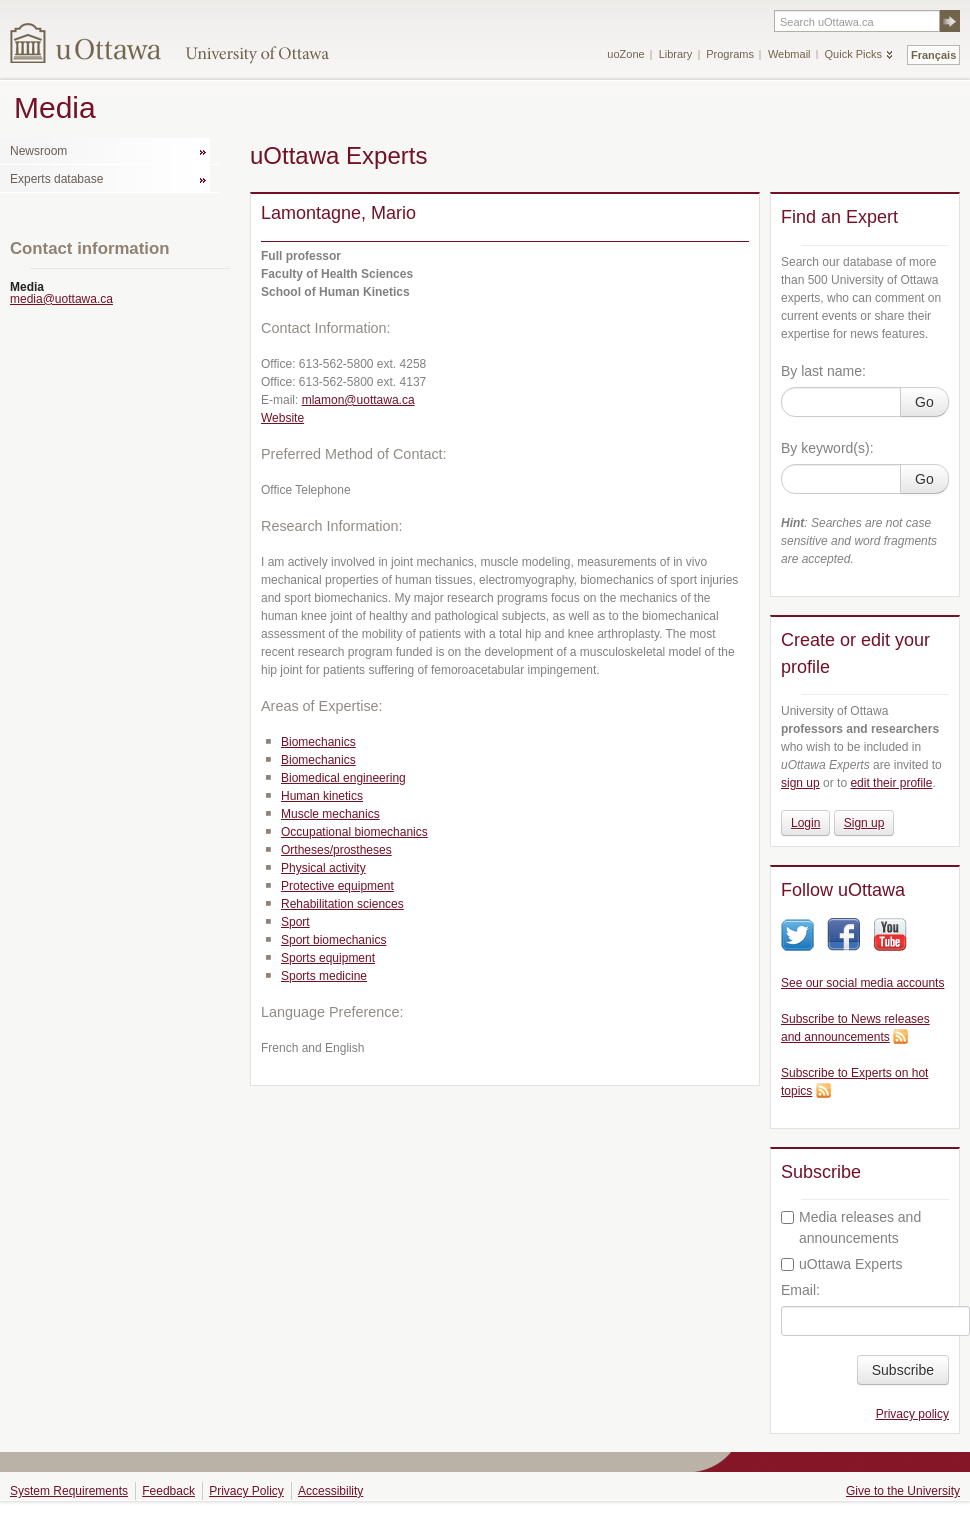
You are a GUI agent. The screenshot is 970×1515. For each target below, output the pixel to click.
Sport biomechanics (333, 940)
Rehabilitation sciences (342, 904)
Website (282, 418)
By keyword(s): (827, 448)
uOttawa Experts (842, 1264)
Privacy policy (912, 1414)
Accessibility (330, 1491)
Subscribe (903, 1370)
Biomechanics (318, 742)
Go (924, 402)
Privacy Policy (246, 1491)
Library (676, 54)
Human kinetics (322, 796)
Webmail (789, 54)
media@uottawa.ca (61, 299)
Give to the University (903, 1491)
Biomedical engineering (343, 778)
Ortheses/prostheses (336, 850)
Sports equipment (328, 958)
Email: (800, 1290)
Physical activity (323, 868)
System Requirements (69, 1491)
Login (805, 823)
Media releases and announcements (851, 1227)
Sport (295, 922)
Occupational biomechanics (354, 832)
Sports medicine (324, 976)
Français (933, 55)
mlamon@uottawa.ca (358, 400)
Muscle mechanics (330, 814)
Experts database (56, 179)
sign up (800, 783)
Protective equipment (337, 886)
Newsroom (38, 151)
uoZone (625, 54)
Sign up (864, 823)
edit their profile (891, 783)
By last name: (823, 371)
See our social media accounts (862, 983)
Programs (730, 54)
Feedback (168, 1491)
